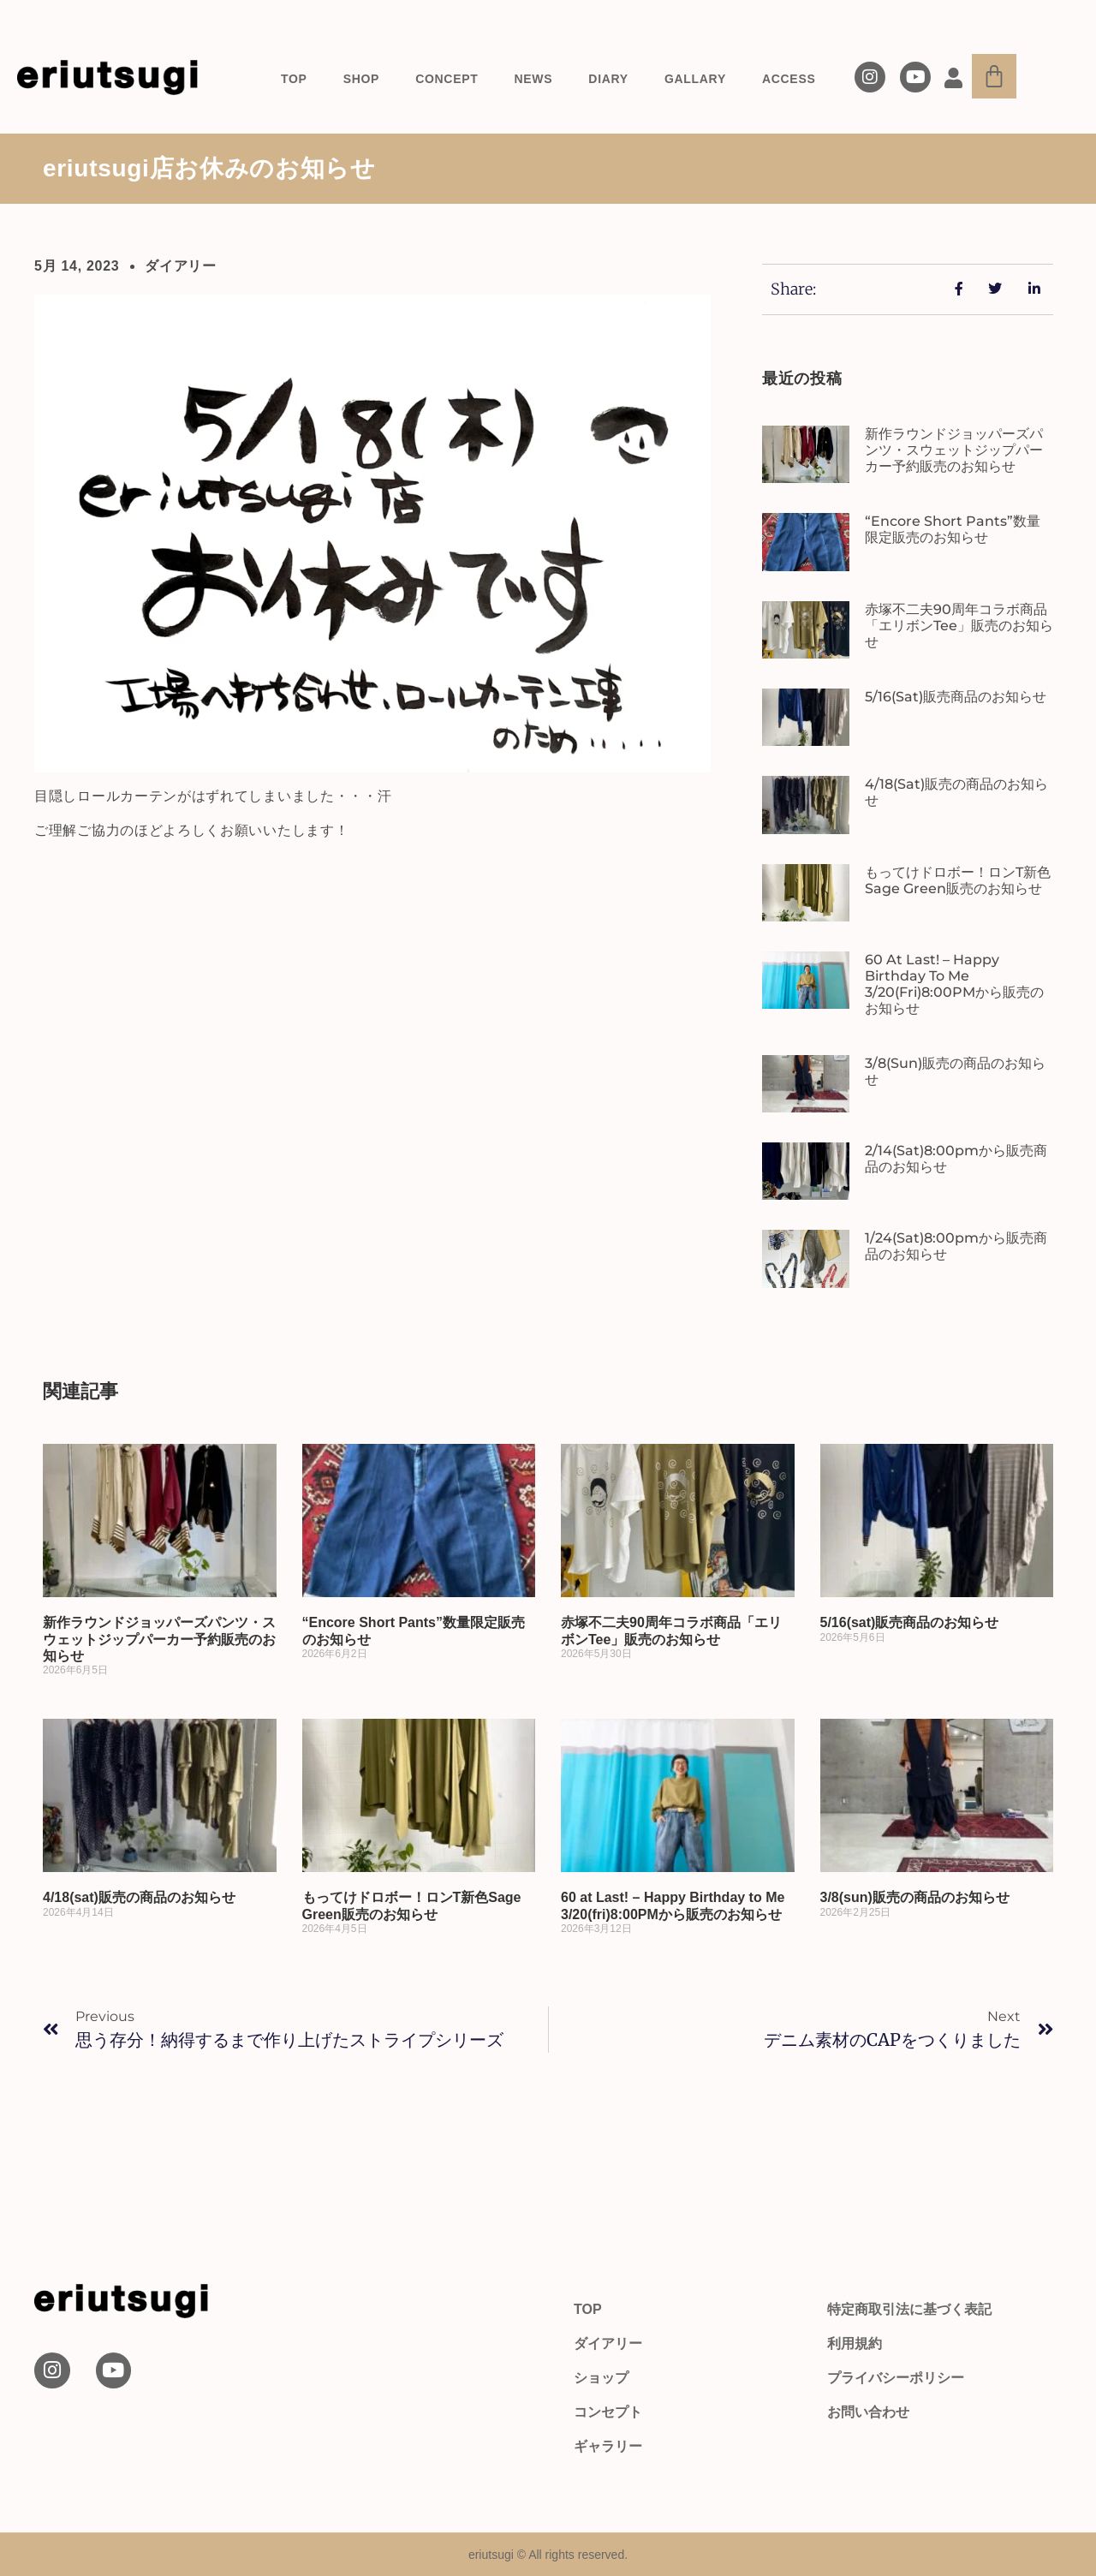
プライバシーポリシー (895, 2377)
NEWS (534, 79)
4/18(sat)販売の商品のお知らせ (139, 1897)
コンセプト (608, 2412)
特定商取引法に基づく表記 (909, 2309)
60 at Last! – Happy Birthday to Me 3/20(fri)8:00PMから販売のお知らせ (954, 984)
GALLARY (695, 79)
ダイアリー (181, 266)
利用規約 (854, 2343)
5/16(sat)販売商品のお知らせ (955, 697)
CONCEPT (446, 79)
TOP (294, 79)
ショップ (601, 2377)
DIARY (608, 79)
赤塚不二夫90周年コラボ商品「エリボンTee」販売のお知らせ (959, 625)
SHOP (361, 79)
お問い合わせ (868, 2412)
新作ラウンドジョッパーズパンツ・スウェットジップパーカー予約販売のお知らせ (954, 450)
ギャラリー (608, 2446)
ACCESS (789, 79)
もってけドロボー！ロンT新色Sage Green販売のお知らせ (958, 880)
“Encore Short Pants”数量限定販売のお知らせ (952, 529)
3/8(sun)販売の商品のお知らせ (915, 1897)
